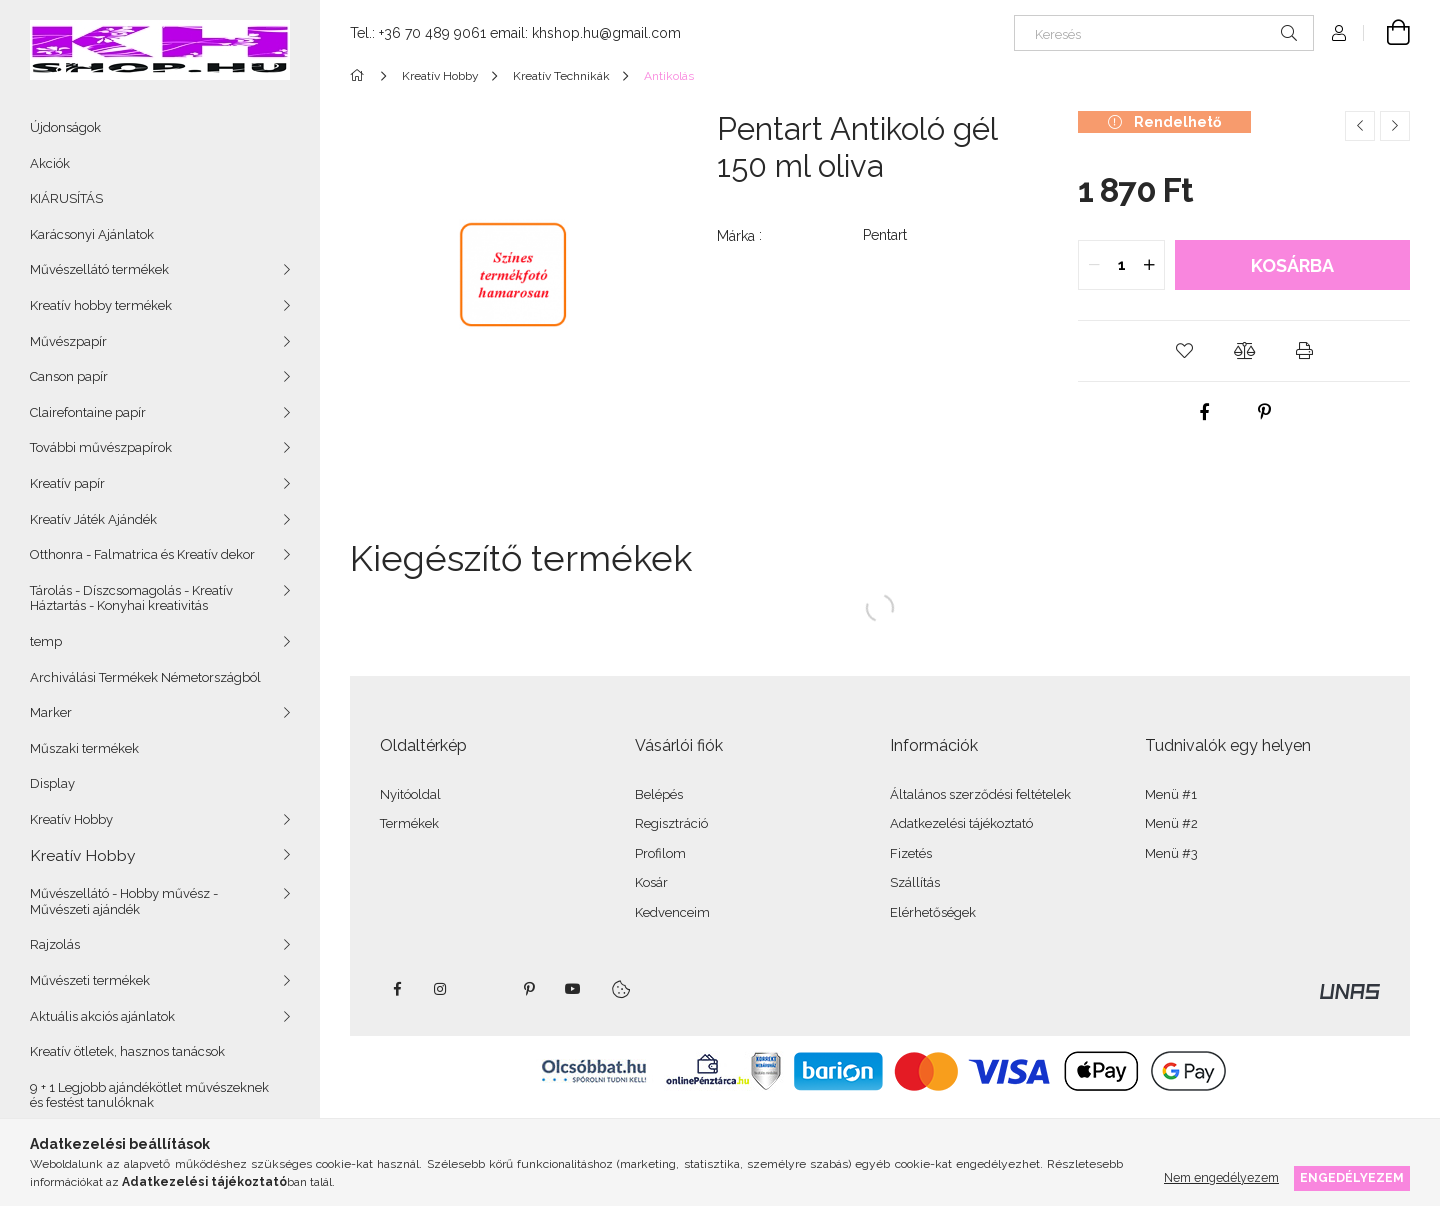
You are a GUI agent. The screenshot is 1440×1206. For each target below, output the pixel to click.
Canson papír (69, 376)
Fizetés (911, 853)
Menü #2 (1171, 823)
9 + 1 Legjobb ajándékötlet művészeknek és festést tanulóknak (149, 1095)
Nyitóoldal (410, 794)
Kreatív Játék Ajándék (93, 519)
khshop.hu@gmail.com (606, 33)
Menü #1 (1171, 794)
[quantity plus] (1149, 265)
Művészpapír (68, 341)
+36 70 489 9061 (432, 33)
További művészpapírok (101, 447)
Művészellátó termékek (99, 269)
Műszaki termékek (84, 748)
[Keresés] (1164, 33)
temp (46, 641)
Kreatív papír (67, 483)
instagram (441, 989)
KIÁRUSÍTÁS (66, 198)
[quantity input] (1121, 265)
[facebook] (1204, 412)
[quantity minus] (1094, 265)
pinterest (529, 989)
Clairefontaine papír (88, 412)
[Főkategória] (360, 76)
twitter (485, 989)
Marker (51, 712)
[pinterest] (1264, 412)
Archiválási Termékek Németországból (145, 677)
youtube (573, 989)
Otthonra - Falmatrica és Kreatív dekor (142, 554)
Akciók (50, 163)
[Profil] (1339, 33)
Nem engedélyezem (1221, 1177)
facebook (397, 989)
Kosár (651, 882)
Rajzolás (55, 944)
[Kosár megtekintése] (1387, 33)
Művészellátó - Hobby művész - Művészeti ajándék (124, 901)
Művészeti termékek (90, 980)
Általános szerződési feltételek (980, 794)
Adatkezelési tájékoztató (961, 823)
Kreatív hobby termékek (101, 305)
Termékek (409, 823)
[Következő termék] (1395, 126)
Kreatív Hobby (71, 819)
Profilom (660, 853)
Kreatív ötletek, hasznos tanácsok (127, 1051)
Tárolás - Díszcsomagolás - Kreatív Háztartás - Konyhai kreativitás (131, 598)
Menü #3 (1171, 853)
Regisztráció (671, 823)
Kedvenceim (672, 912)
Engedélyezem (1352, 1177)
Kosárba (1292, 265)
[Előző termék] (1360, 126)
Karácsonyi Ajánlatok (92, 234)
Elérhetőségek (933, 912)
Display (52, 783)
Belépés (659, 794)
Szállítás (915, 882)
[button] (1184, 351)
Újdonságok (65, 127)
